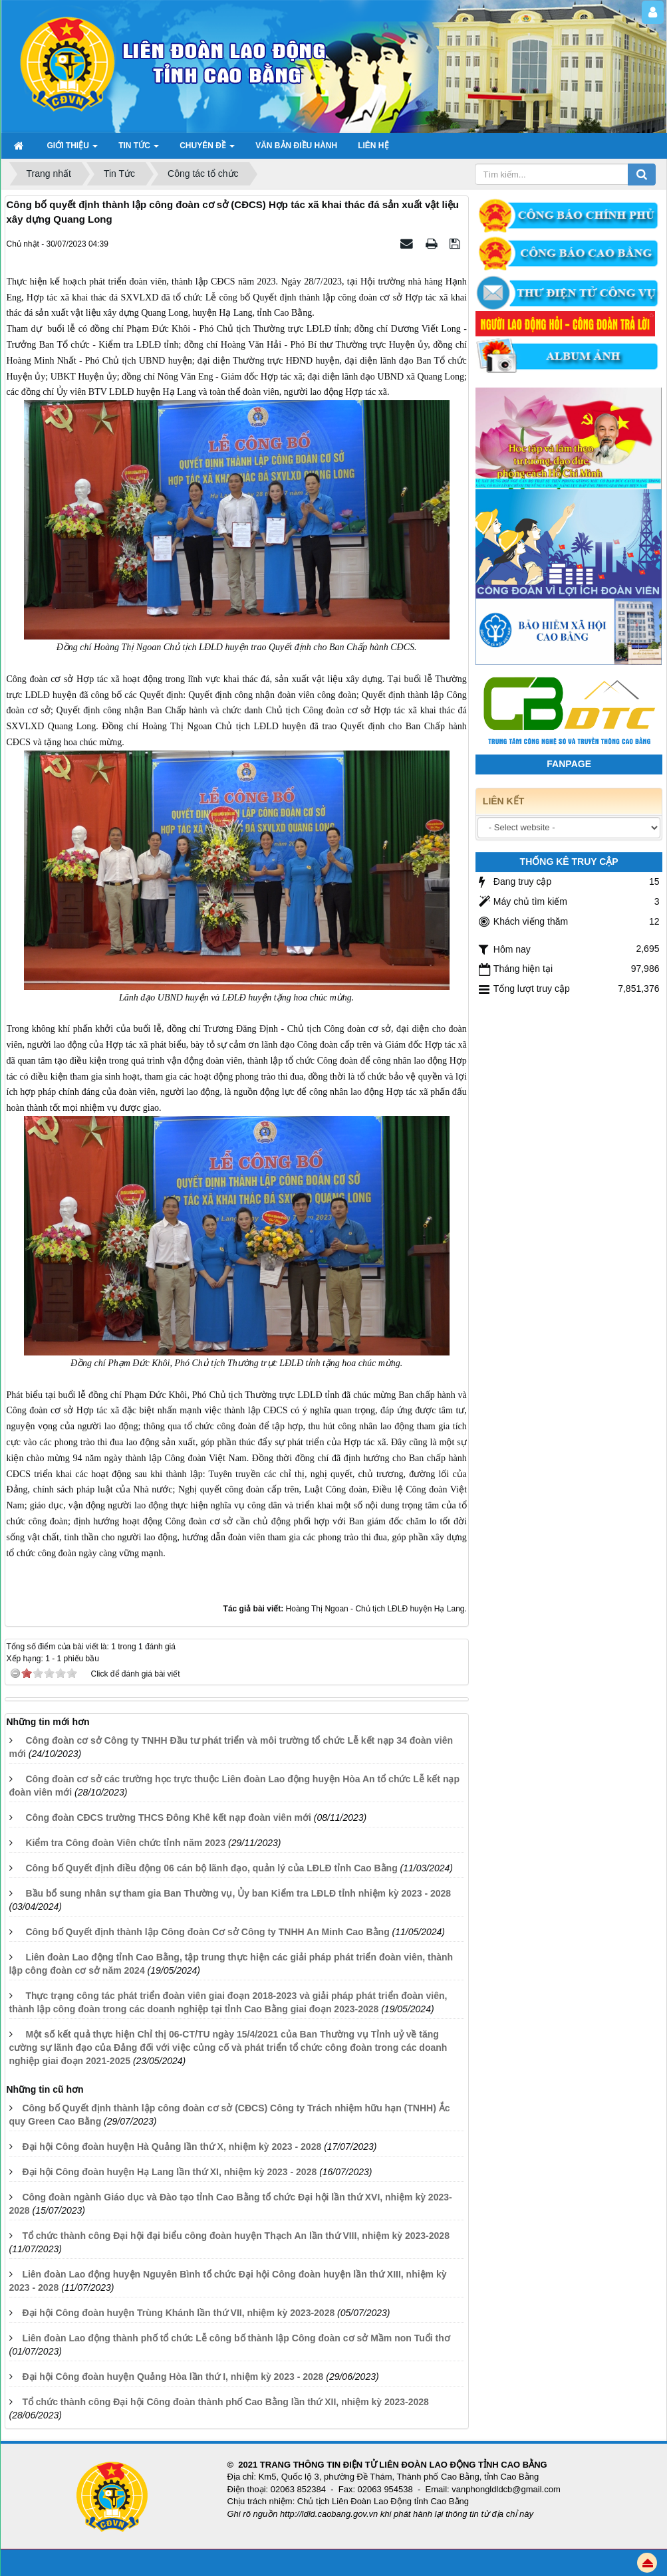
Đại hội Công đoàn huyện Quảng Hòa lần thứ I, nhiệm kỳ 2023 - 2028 (172, 2376)
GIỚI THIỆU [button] (72, 149)
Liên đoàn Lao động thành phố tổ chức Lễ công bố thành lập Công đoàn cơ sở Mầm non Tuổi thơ (236, 2338)
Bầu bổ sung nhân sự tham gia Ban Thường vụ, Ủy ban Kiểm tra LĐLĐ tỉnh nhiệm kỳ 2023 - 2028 (238, 1893)
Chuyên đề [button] (207, 149)
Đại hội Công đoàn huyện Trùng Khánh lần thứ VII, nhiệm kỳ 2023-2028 (178, 2312)
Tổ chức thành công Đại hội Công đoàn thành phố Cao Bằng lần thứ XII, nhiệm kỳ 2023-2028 (225, 2402)
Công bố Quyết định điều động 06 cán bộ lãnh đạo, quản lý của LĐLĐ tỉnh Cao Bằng (211, 1868)
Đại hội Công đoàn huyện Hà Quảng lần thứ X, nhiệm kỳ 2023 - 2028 (171, 2146)
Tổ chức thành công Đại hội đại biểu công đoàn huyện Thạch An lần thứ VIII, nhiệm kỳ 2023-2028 (236, 2235)
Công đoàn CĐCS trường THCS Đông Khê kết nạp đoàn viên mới (168, 1817)
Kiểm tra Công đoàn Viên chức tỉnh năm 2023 (125, 1842)
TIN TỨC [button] (138, 149)
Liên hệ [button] (373, 145)
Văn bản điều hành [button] (296, 145)
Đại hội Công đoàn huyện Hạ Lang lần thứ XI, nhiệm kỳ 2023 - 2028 (169, 2171)
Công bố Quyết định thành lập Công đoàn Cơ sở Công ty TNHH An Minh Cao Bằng (207, 1932)
